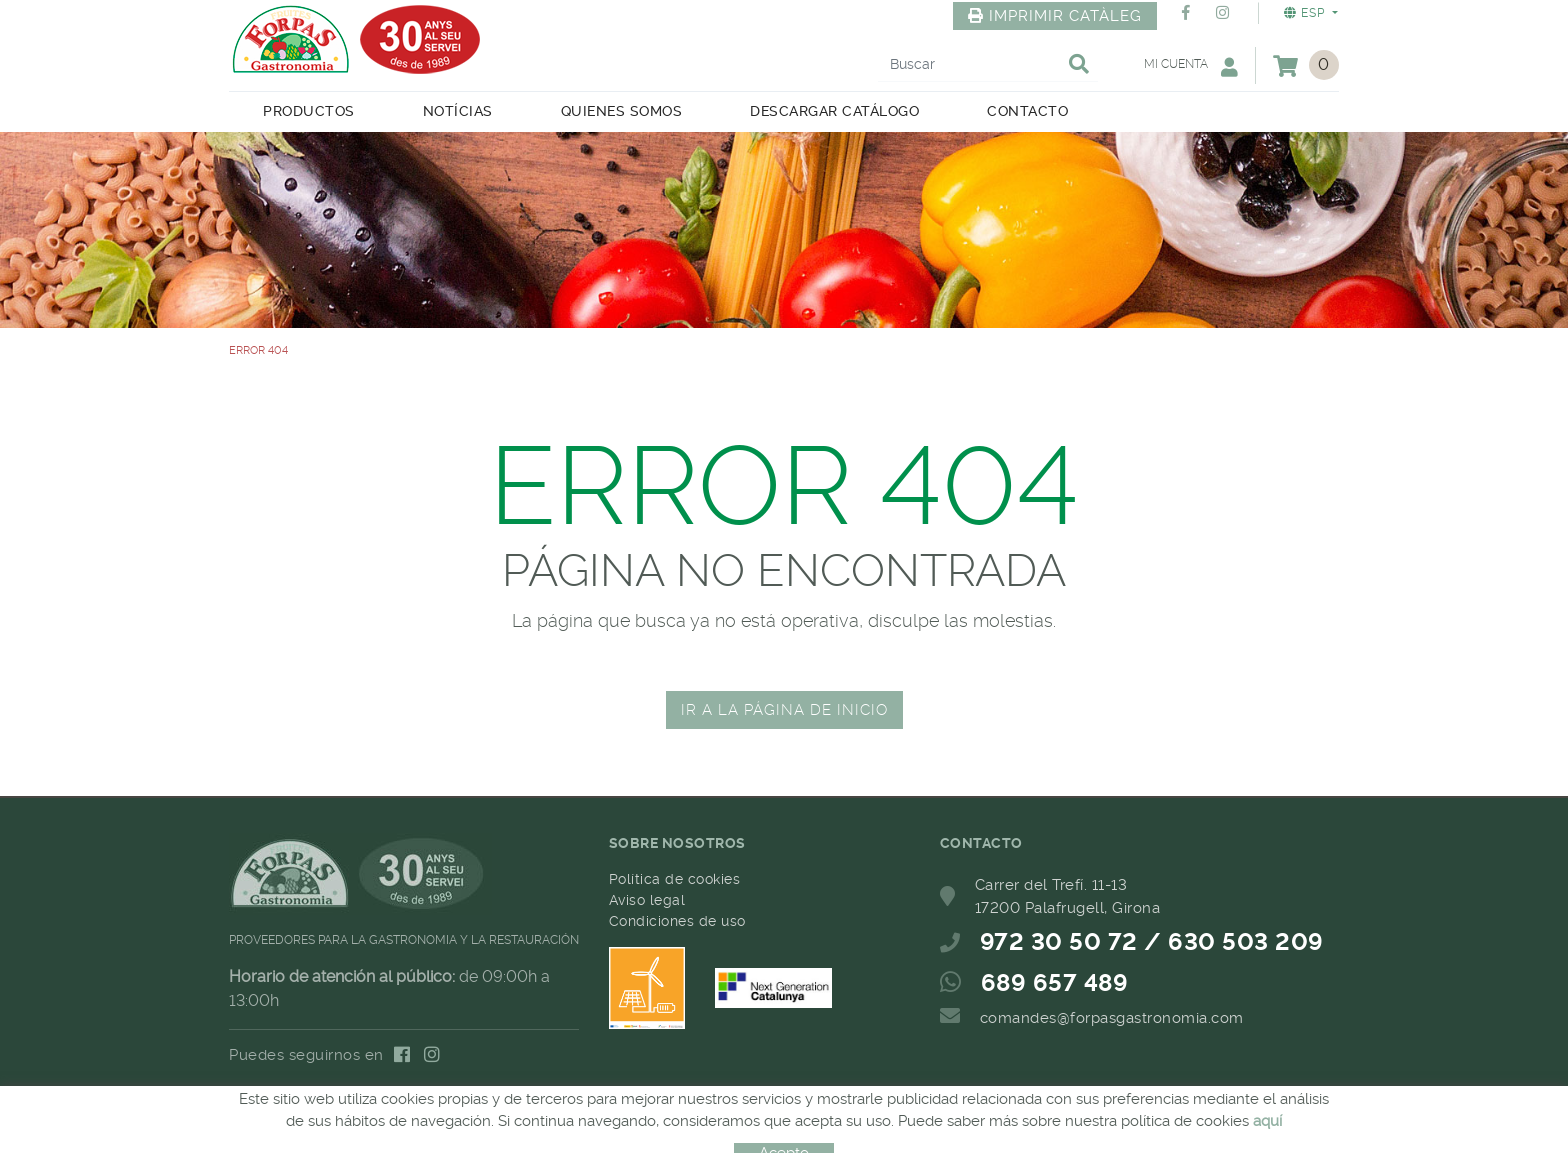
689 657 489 (1055, 983)
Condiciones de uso (677, 921)
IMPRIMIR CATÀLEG (1055, 16)
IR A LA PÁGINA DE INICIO (784, 710)
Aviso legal (647, 900)
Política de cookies (675, 879)
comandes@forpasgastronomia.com (1112, 1018)
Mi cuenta (1191, 66)
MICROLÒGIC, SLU (783, 1126)
